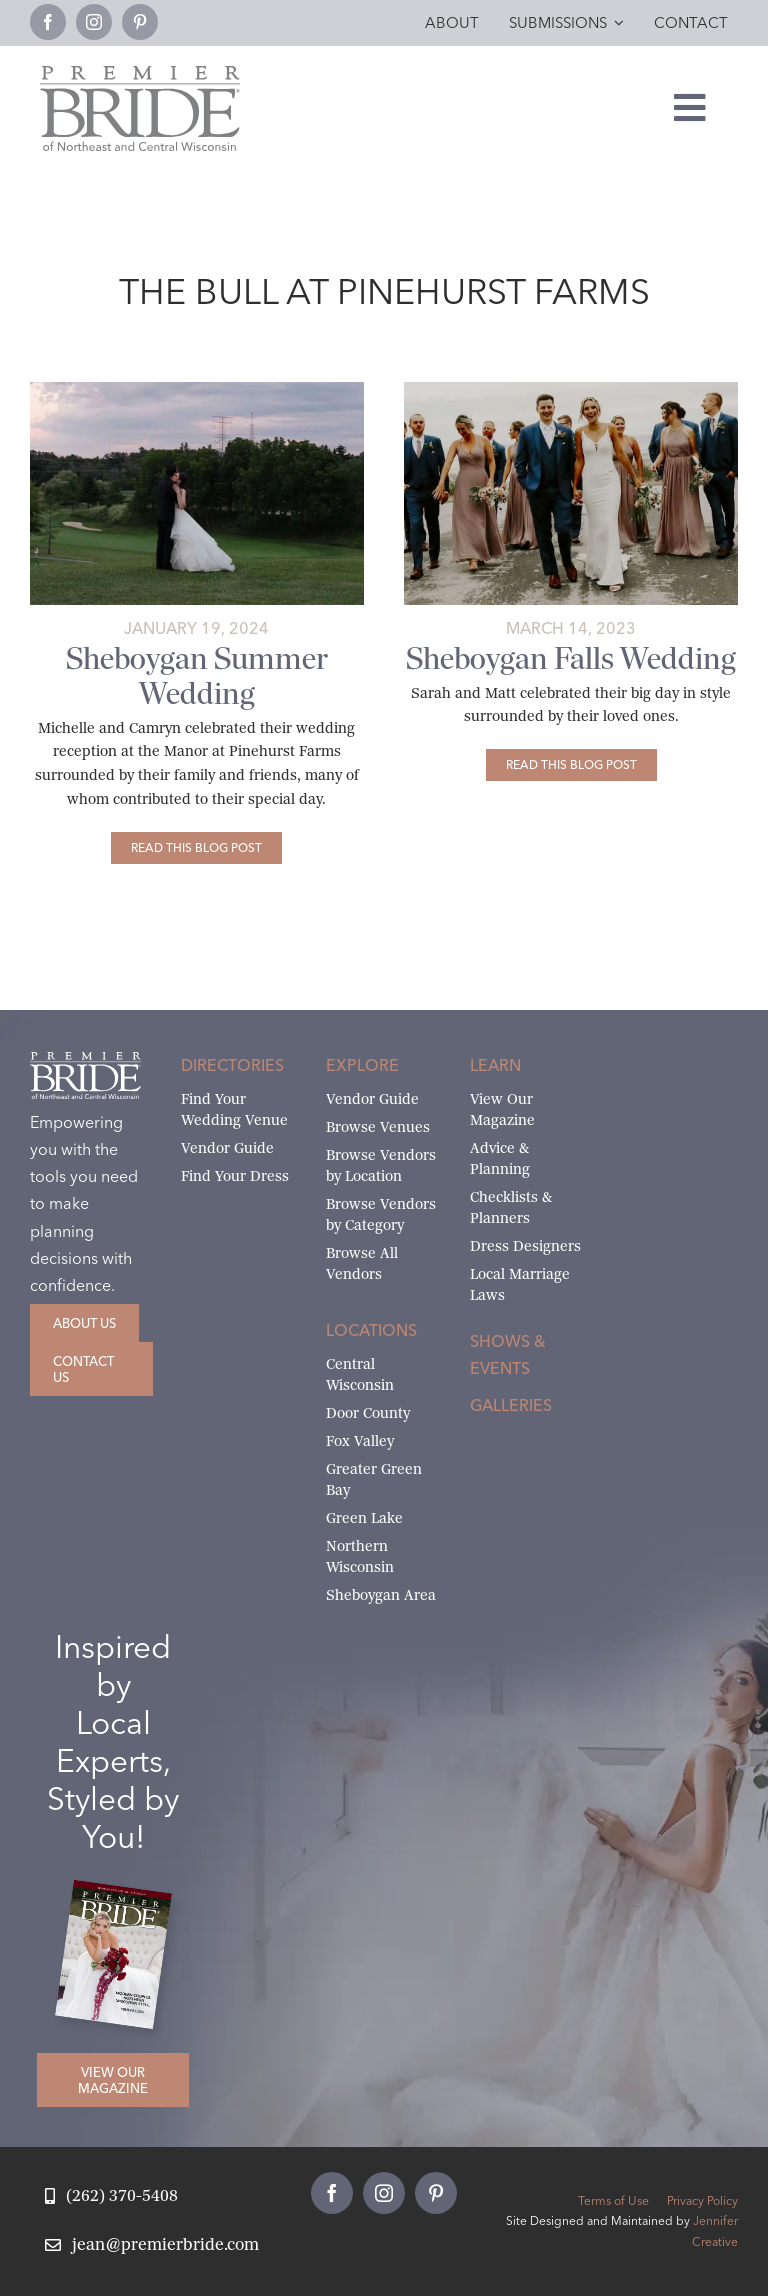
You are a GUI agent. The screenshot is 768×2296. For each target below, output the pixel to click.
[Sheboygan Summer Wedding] (196, 848)
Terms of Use (613, 2200)
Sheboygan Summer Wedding (197, 676)
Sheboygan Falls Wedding (571, 658)
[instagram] (94, 22)
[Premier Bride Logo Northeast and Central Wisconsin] (140, 73)
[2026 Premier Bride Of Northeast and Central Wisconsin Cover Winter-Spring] (121, 1894)
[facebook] (48, 22)
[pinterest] (140, 22)
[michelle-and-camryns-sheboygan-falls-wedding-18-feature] (197, 389)
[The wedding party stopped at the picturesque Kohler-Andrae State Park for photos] (571, 389)
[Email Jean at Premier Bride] (152, 2245)
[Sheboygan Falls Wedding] (571, 765)
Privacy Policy (702, 2200)
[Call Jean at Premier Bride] (111, 2196)
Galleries (511, 1405)
